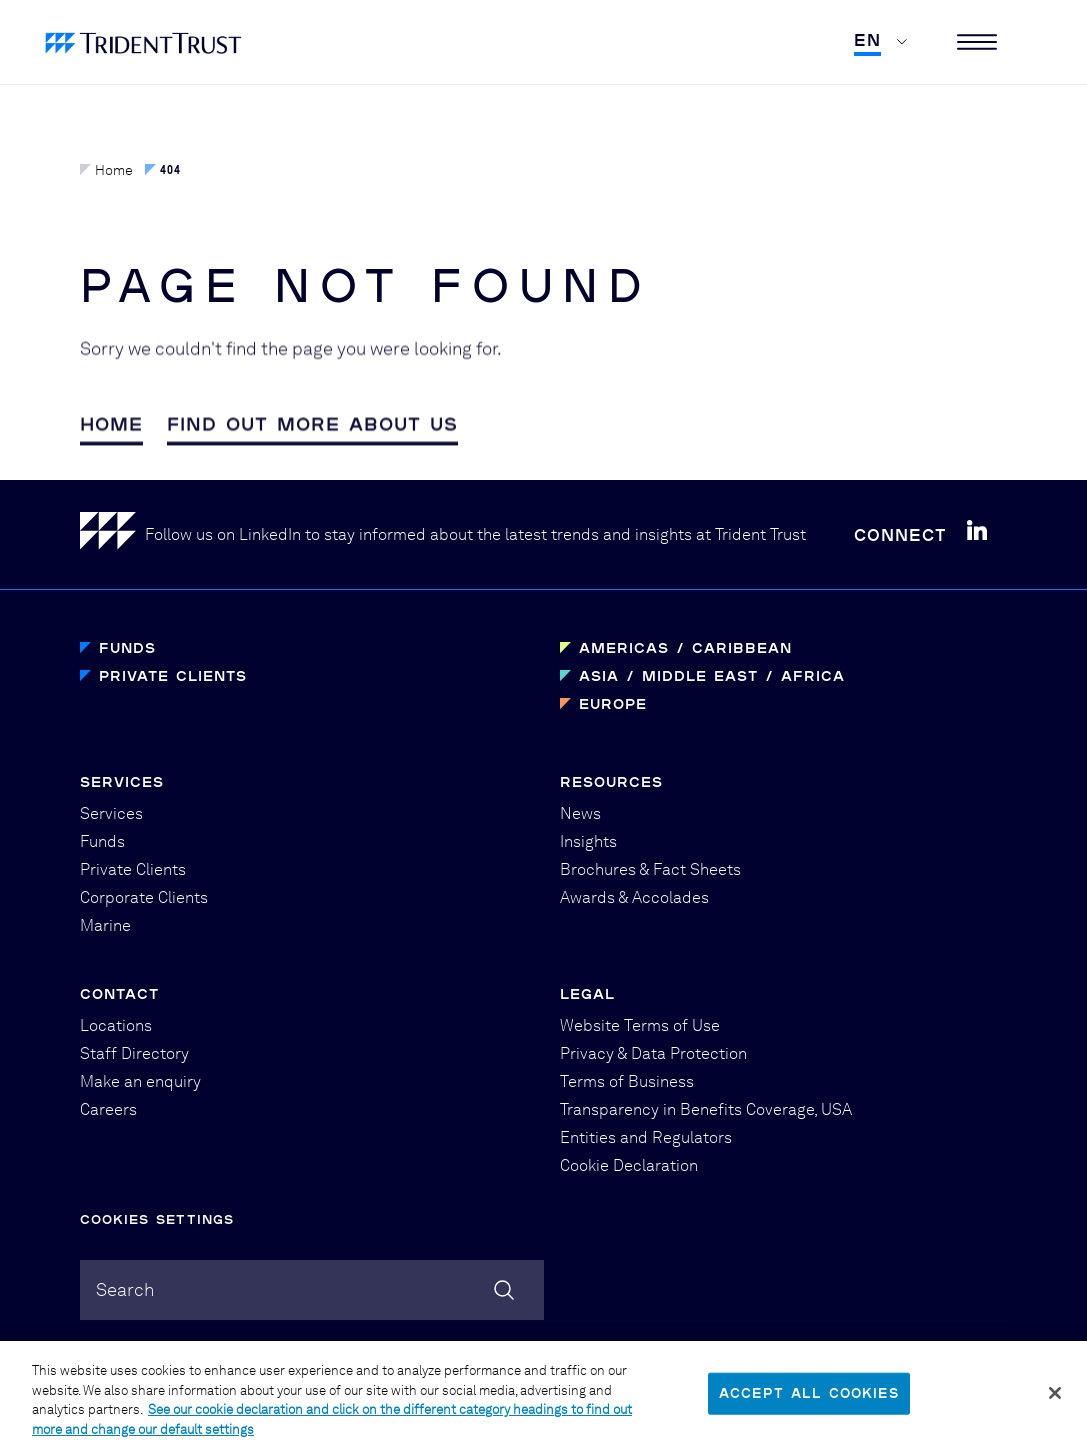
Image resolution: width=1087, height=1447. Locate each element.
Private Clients (173, 675)
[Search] (504, 1290)
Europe (613, 703)
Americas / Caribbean (685, 647)
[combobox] (312, 1290)
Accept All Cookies (809, 1406)
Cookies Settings (157, 1219)
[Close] (1055, 1406)
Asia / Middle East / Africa (712, 675)
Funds (127, 647)
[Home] (112, 534)
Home (106, 170)
